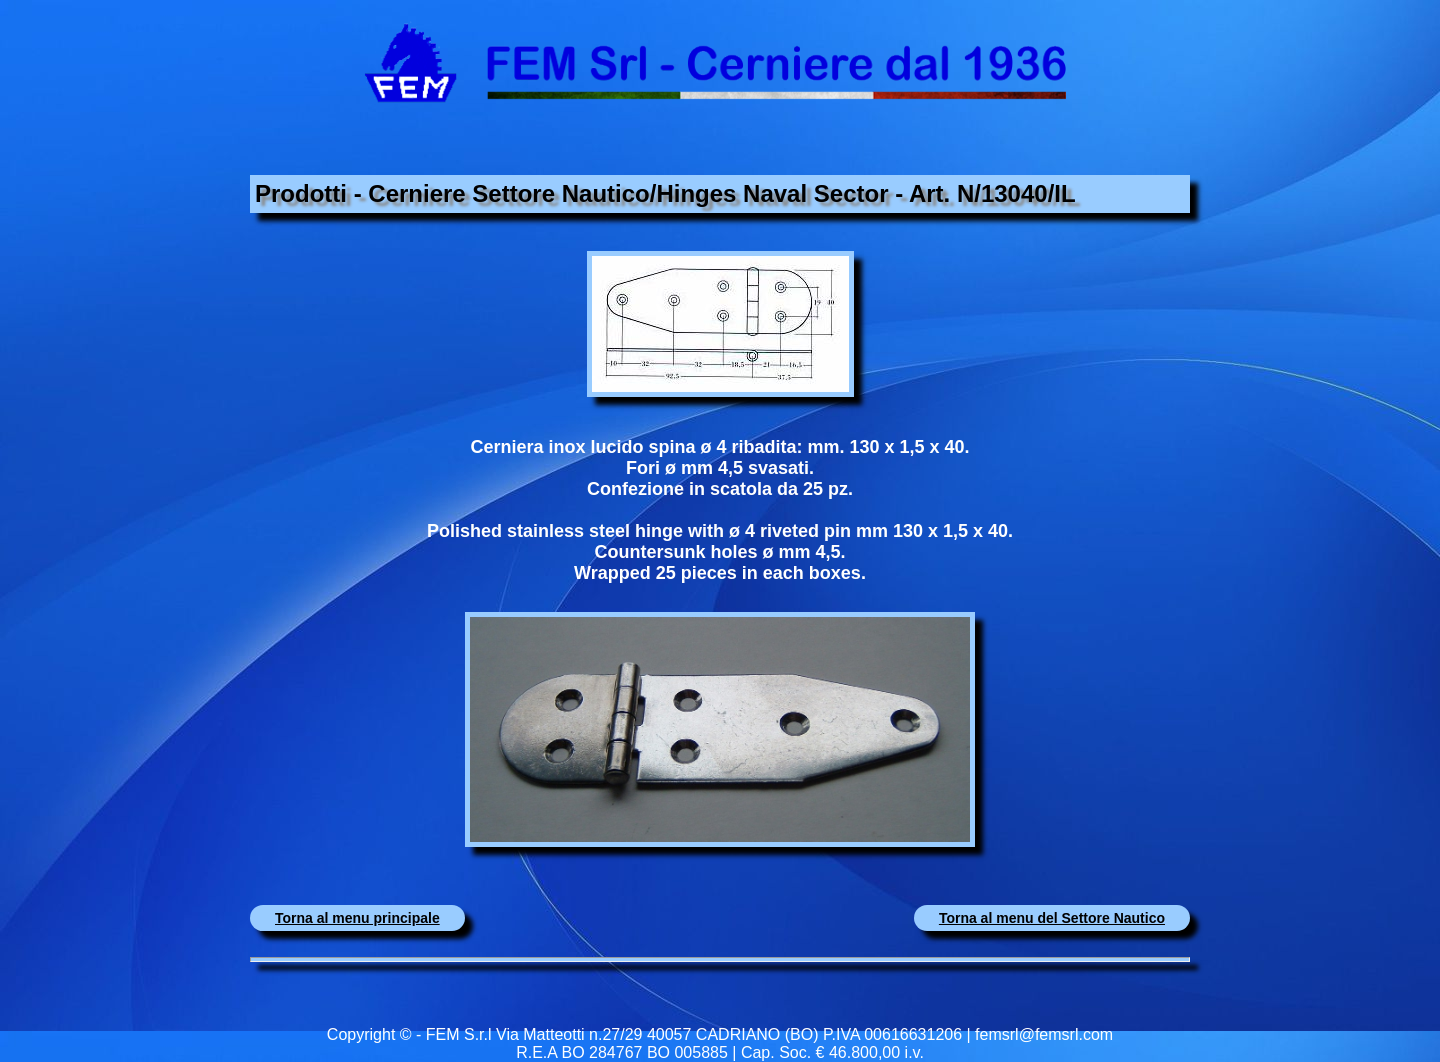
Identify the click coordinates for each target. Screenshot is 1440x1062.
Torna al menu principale (357, 918)
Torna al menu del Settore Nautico (1052, 918)
